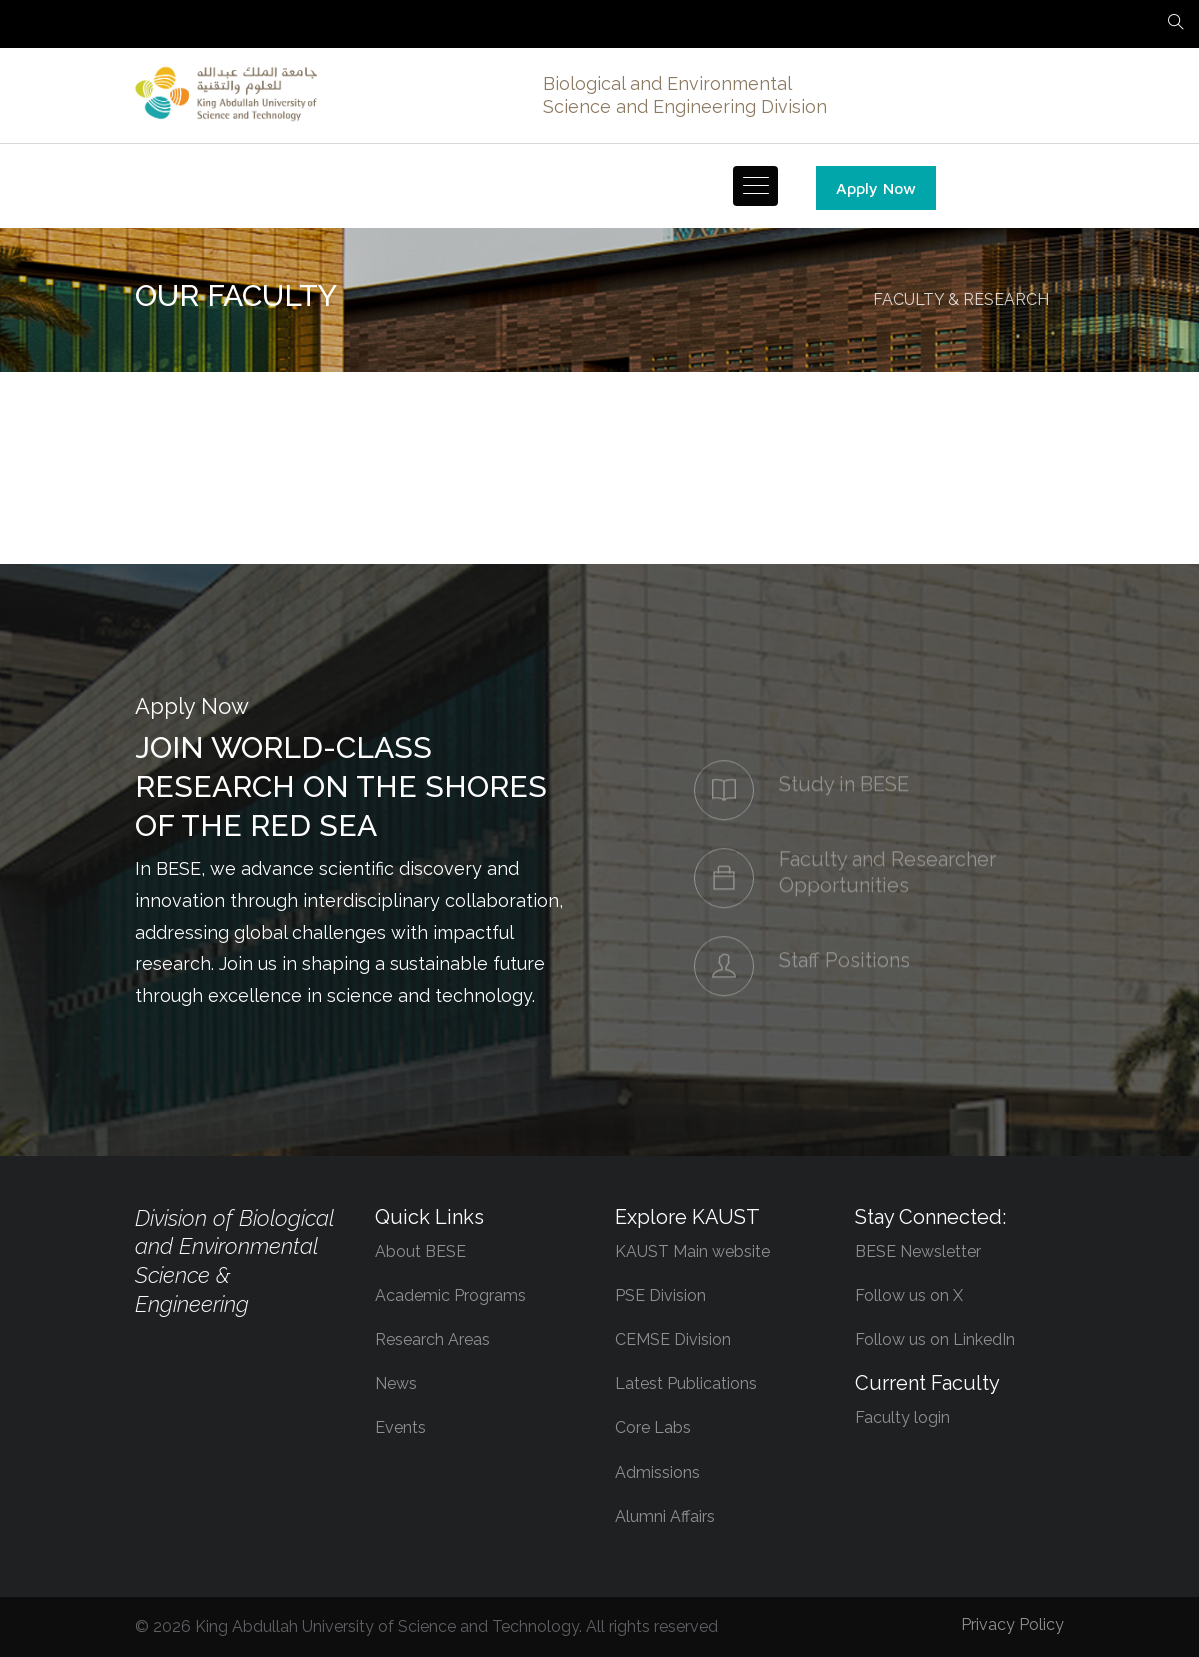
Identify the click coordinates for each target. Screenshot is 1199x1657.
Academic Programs (450, 1295)
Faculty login (902, 1417)
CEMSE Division (673, 1339)
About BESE (420, 1251)
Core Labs (653, 1427)
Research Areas (432, 1339)
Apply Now (876, 188)
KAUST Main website (692, 1251)
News (396, 1383)
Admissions (657, 1472)
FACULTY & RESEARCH (961, 299)
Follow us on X (909, 1295)
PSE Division (660, 1295)
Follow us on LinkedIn (935, 1339)
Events (400, 1427)
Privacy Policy (1012, 1624)
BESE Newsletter (918, 1251)
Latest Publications (686, 1383)
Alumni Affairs (665, 1516)
